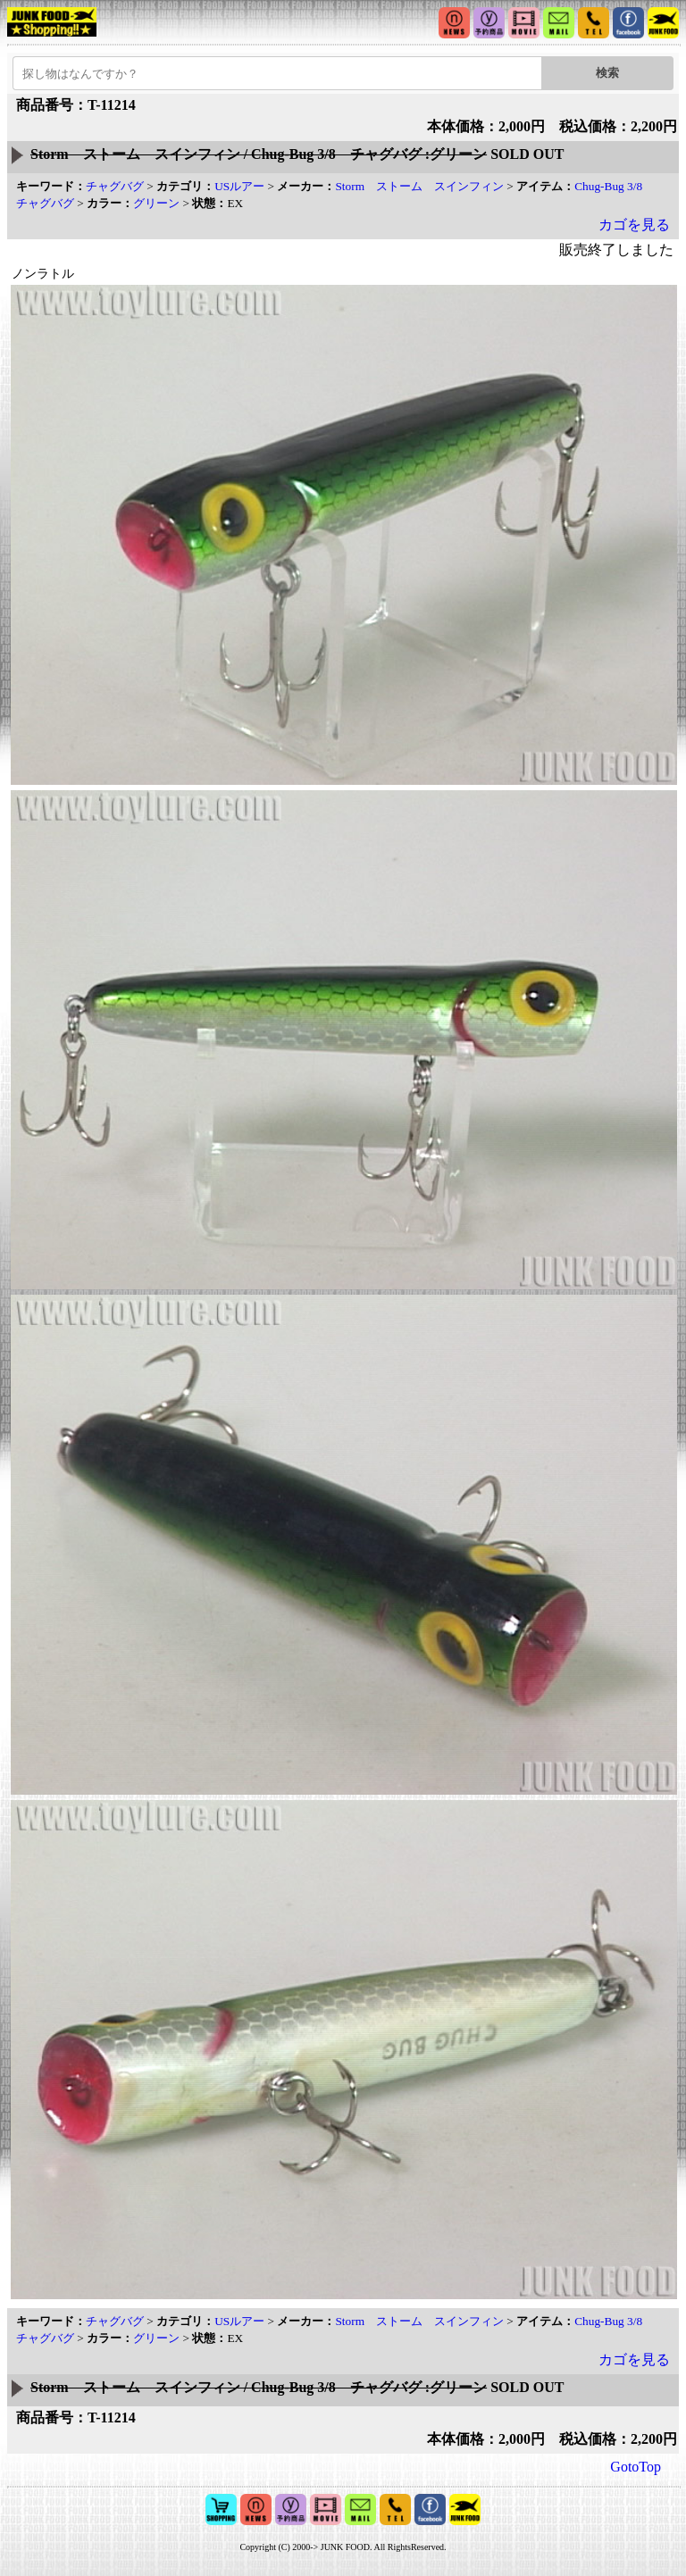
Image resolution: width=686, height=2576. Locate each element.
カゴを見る (634, 224)
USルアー (239, 186)
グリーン (156, 203)
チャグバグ (115, 186)
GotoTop (635, 2466)
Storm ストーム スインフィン (419, 186)
